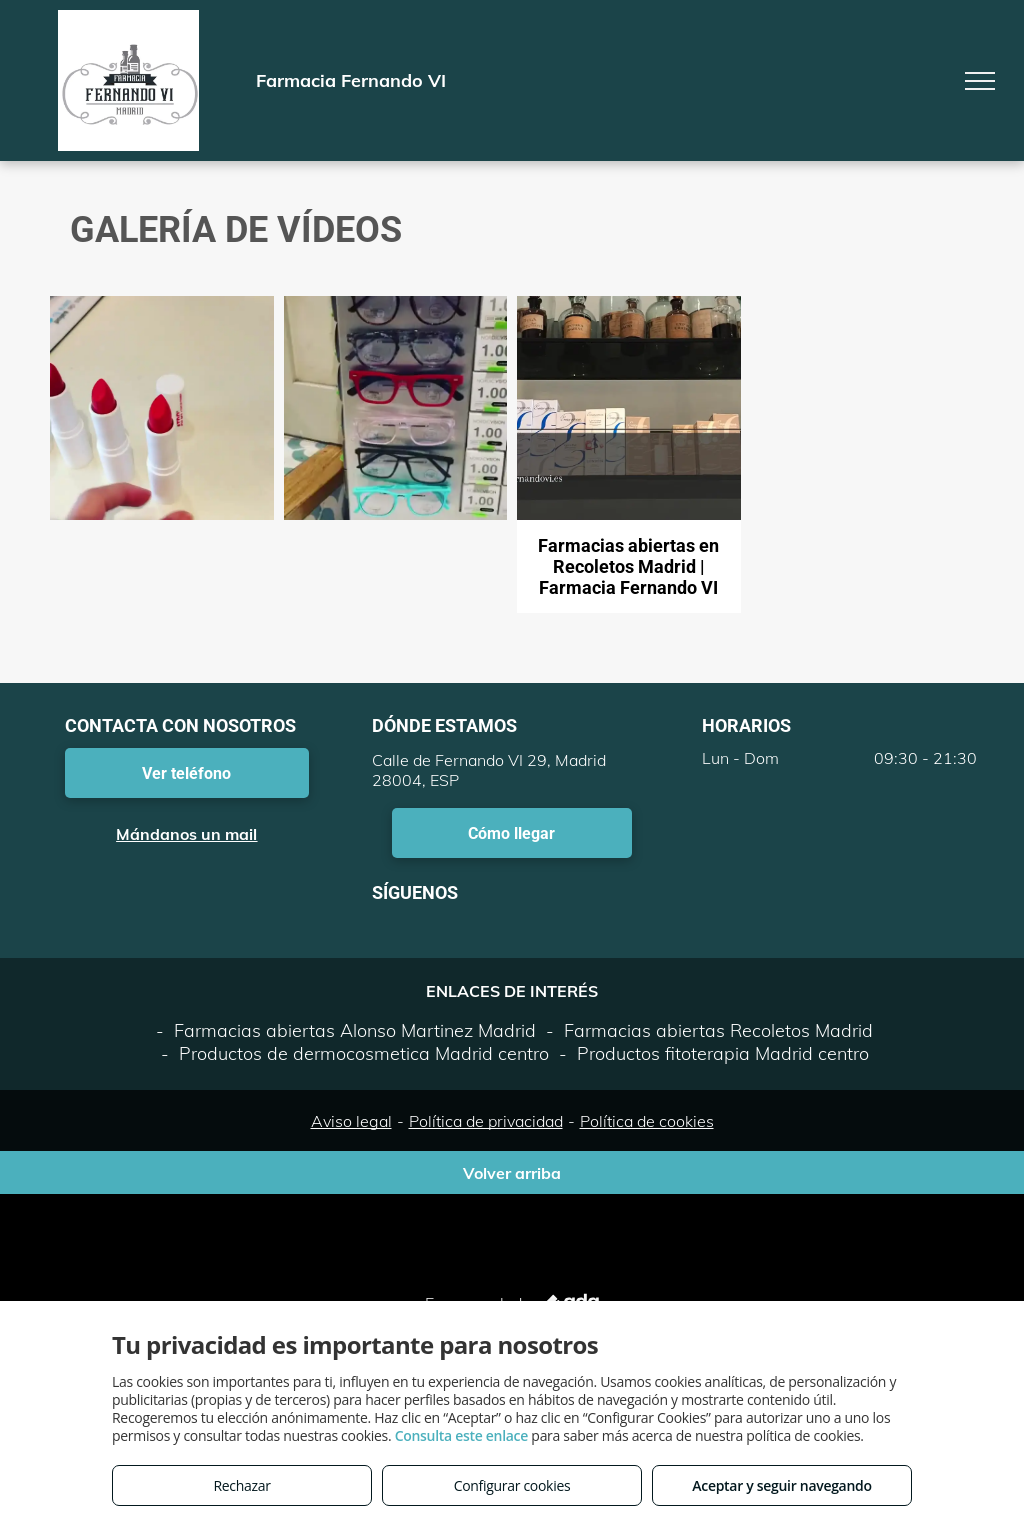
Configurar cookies (512, 1485)
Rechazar (241, 1485)
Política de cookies (647, 1121)
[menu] (980, 81)
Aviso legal (351, 1121)
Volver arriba (512, 1173)
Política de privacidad (486, 1121)
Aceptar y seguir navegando (781, 1485)
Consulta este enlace (461, 1435)
